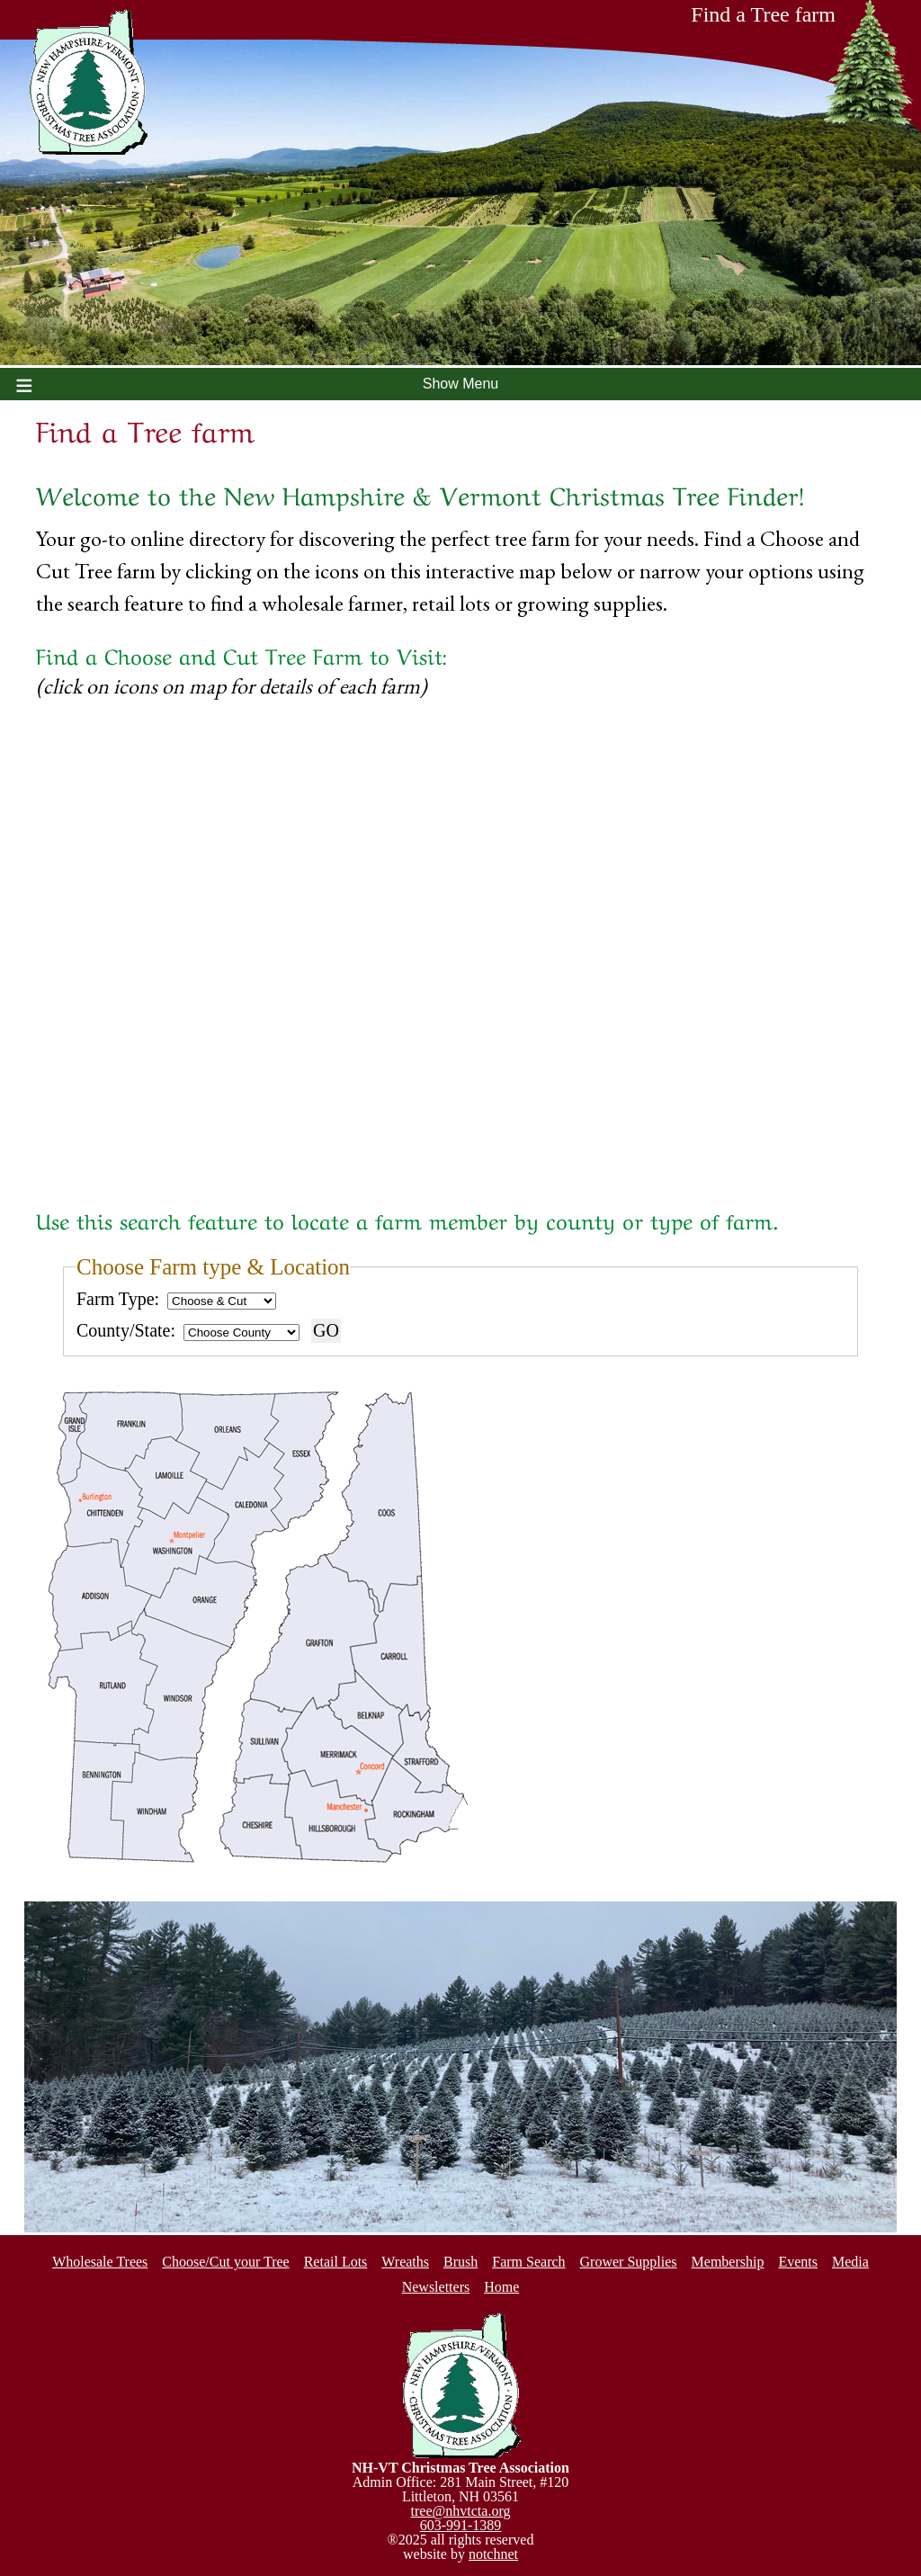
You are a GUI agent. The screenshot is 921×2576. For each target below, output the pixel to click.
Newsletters (436, 2286)
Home (501, 2286)
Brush (460, 2261)
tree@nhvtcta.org (461, 2510)
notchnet (493, 2554)
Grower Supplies (628, 2261)
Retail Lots (336, 2261)
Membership (728, 2261)
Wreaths (405, 2261)
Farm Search (528, 2261)
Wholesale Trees (100, 2261)
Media (850, 2261)
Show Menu (461, 383)
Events (798, 2261)
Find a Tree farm (802, 20)
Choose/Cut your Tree (225, 2261)
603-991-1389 (461, 2525)
